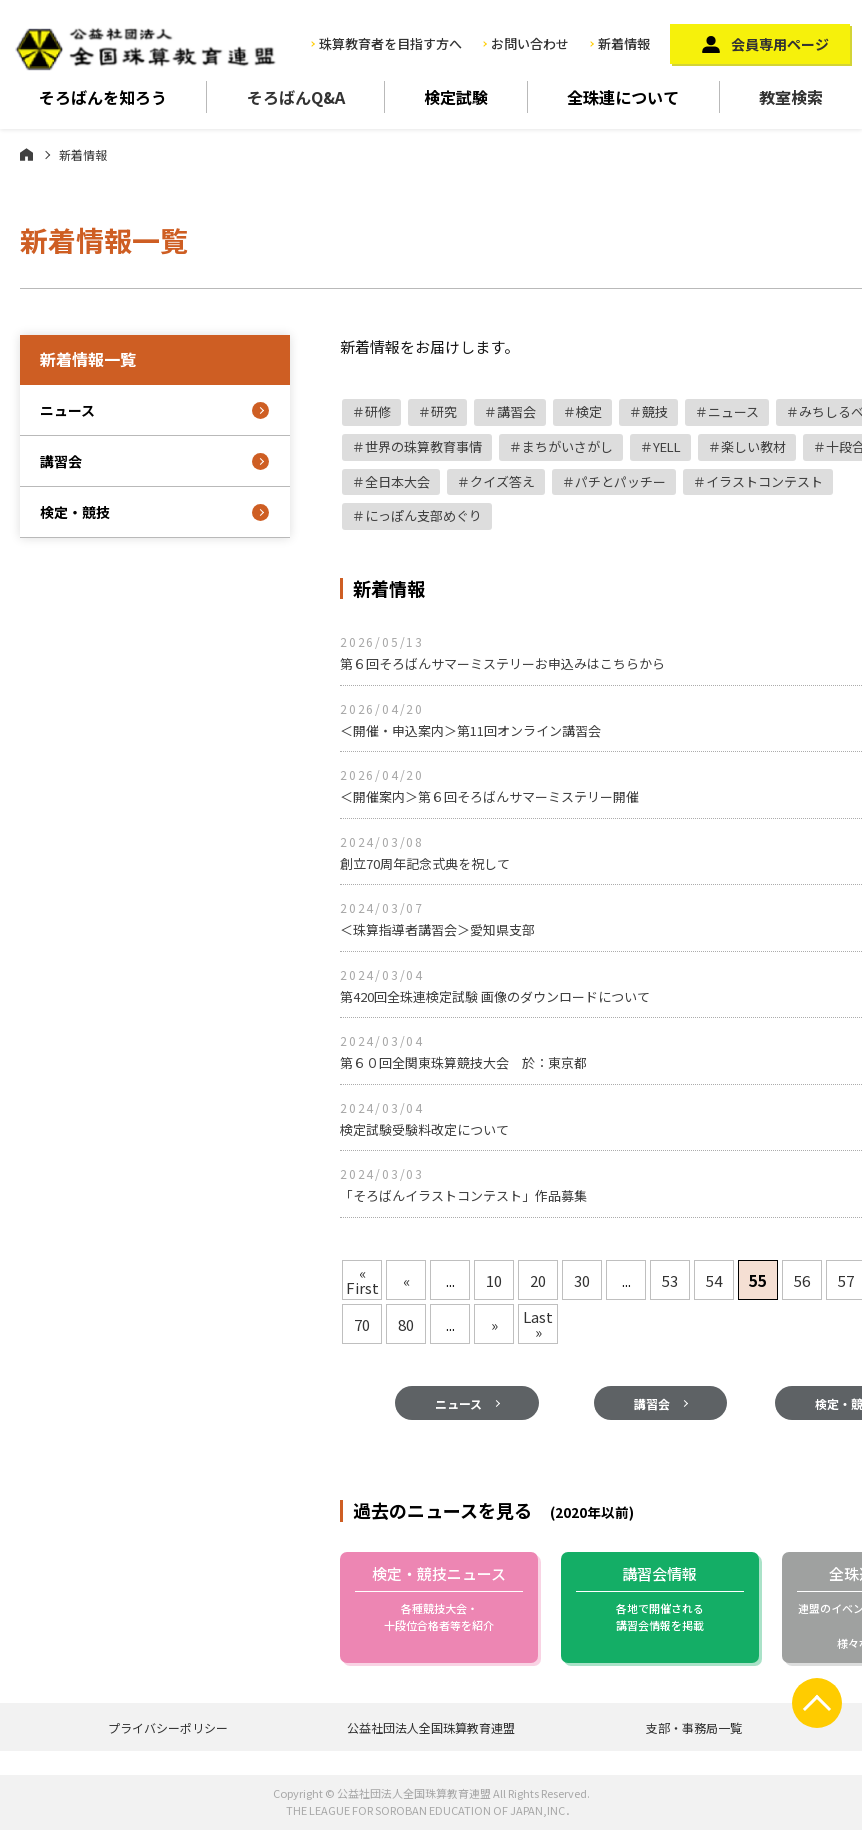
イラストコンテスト (764, 481)
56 (802, 1280)
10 (494, 1280)
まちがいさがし (567, 446)
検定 (589, 411)
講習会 (516, 411)
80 (406, 1324)
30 (582, 1280)
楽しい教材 (753, 446)
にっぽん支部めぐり (423, 515)
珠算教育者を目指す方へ (390, 43)
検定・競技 (75, 512)
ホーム (26, 154)
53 (670, 1280)
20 (538, 1280)
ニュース (733, 411)
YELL (667, 446)
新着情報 (624, 43)
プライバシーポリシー (168, 1727)
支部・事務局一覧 (694, 1727)
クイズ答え (502, 481)
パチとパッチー (620, 481)
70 (362, 1324)
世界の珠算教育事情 (423, 446)
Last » (538, 1324)
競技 (655, 411)
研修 (378, 411)
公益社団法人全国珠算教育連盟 (431, 1727)
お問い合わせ (530, 43)
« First (362, 1280)
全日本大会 (397, 481)
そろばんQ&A (296, 97)
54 (714, 1280)
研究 (444, 411)
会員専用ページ (780, 44)
